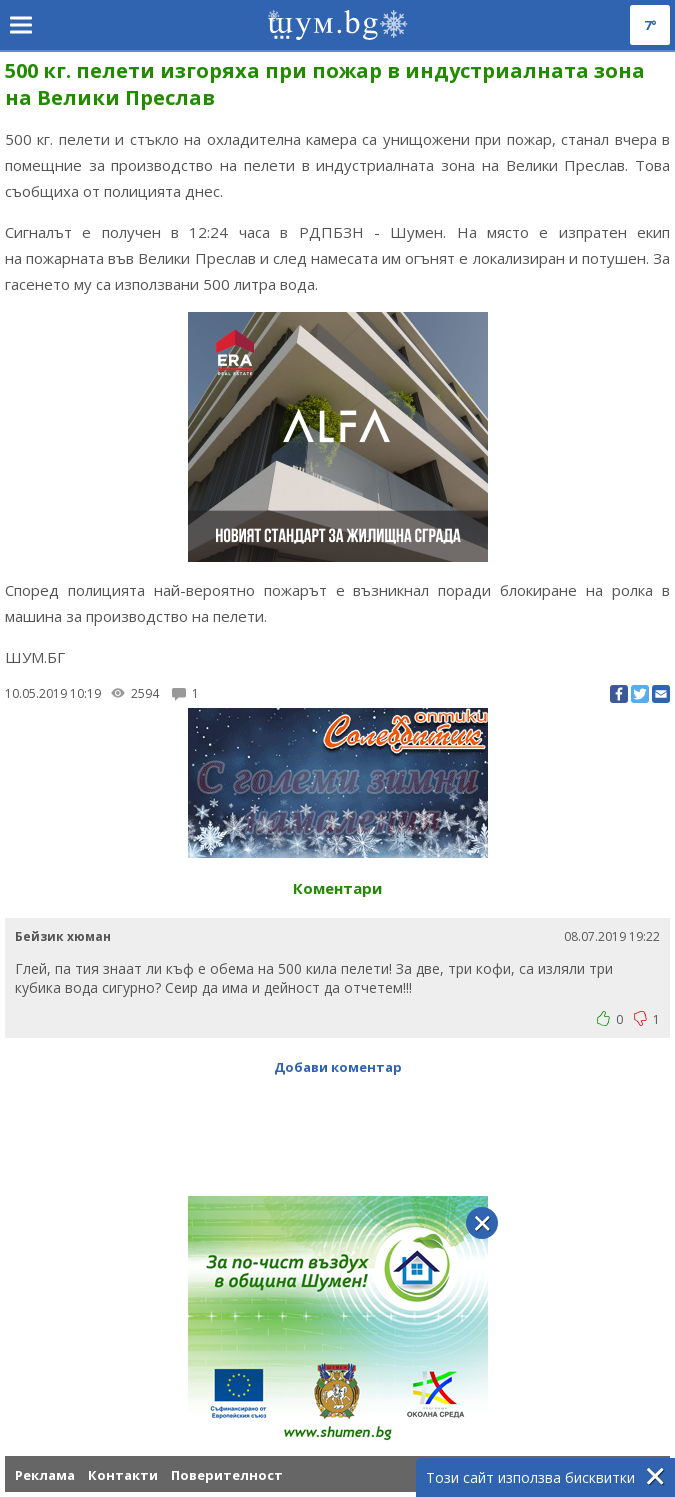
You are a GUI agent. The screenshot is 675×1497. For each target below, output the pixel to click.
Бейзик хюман (63, 936)
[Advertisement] (338, 1126)
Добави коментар (338, 1067)
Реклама (45, 1475)
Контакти (123, 1475)
